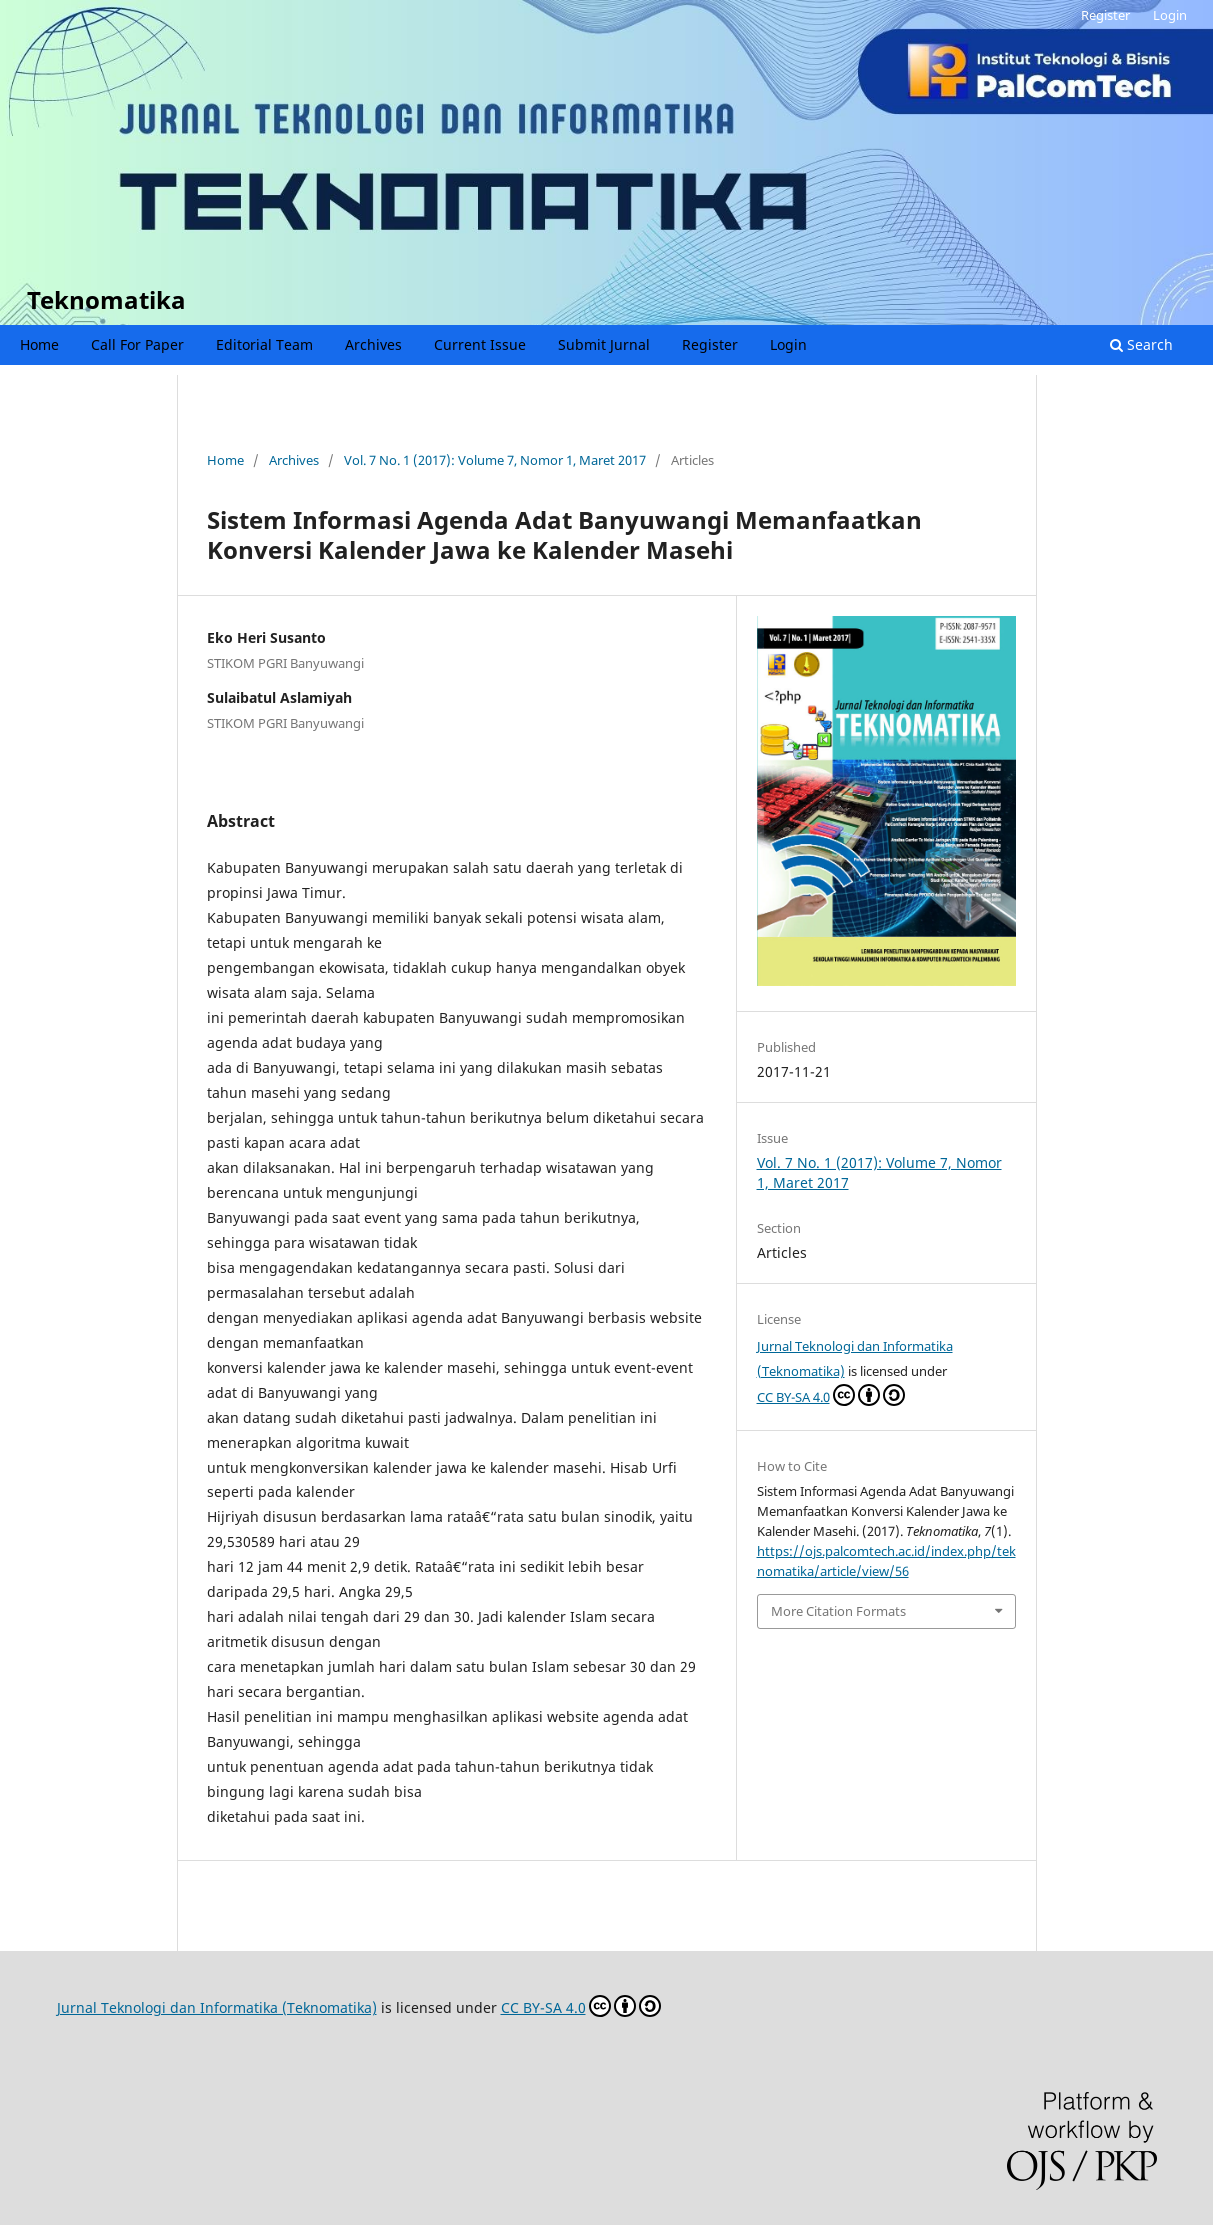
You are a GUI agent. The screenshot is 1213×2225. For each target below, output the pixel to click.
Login (788, 344)
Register (710, 344)
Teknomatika (106, 299)
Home (39, 344)
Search (1141, 344)
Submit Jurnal (604, 344)
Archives (373, 344)
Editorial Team (264, 344)
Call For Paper (137, 344)
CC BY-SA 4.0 (831, 1395)
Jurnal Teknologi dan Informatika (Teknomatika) (217, 2007)
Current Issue (480, 344)
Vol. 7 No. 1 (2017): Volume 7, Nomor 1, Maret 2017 (495, 460)
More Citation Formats (838, 1611)
